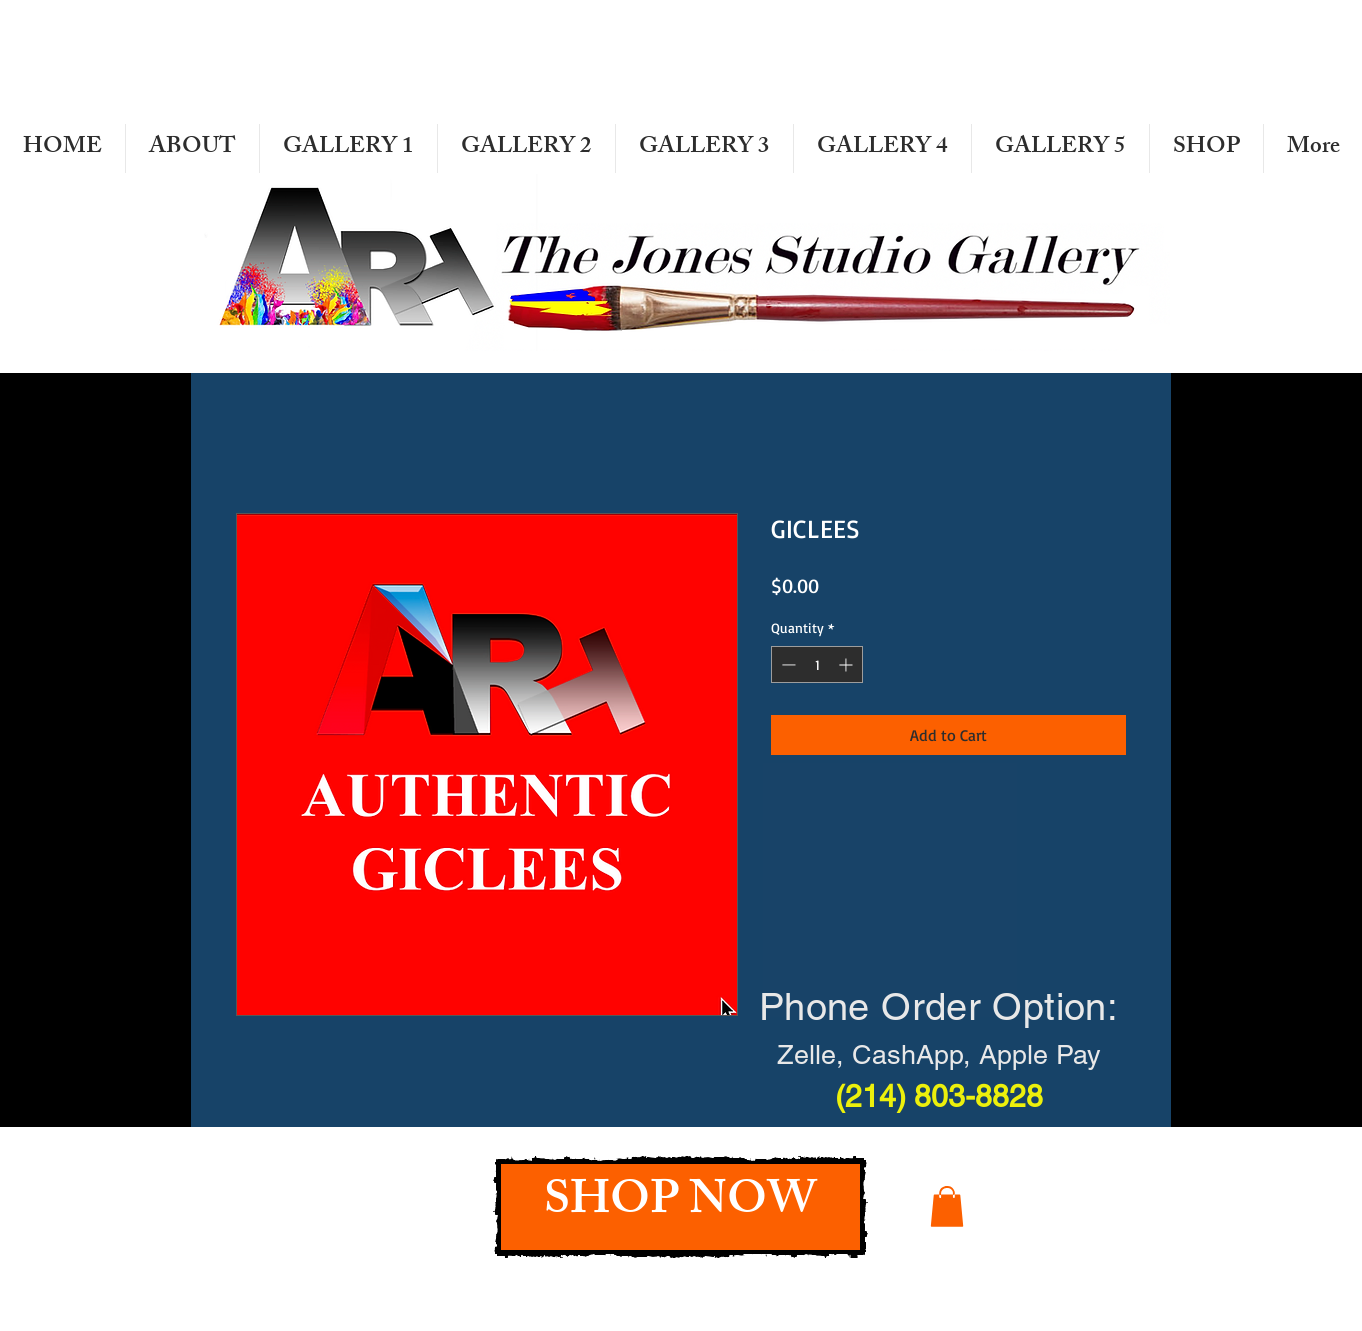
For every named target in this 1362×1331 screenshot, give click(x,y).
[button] (947, 1206)
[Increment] (847, 664)
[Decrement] (786, 664)
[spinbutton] (817, 664)
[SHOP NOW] (680, 1207)
